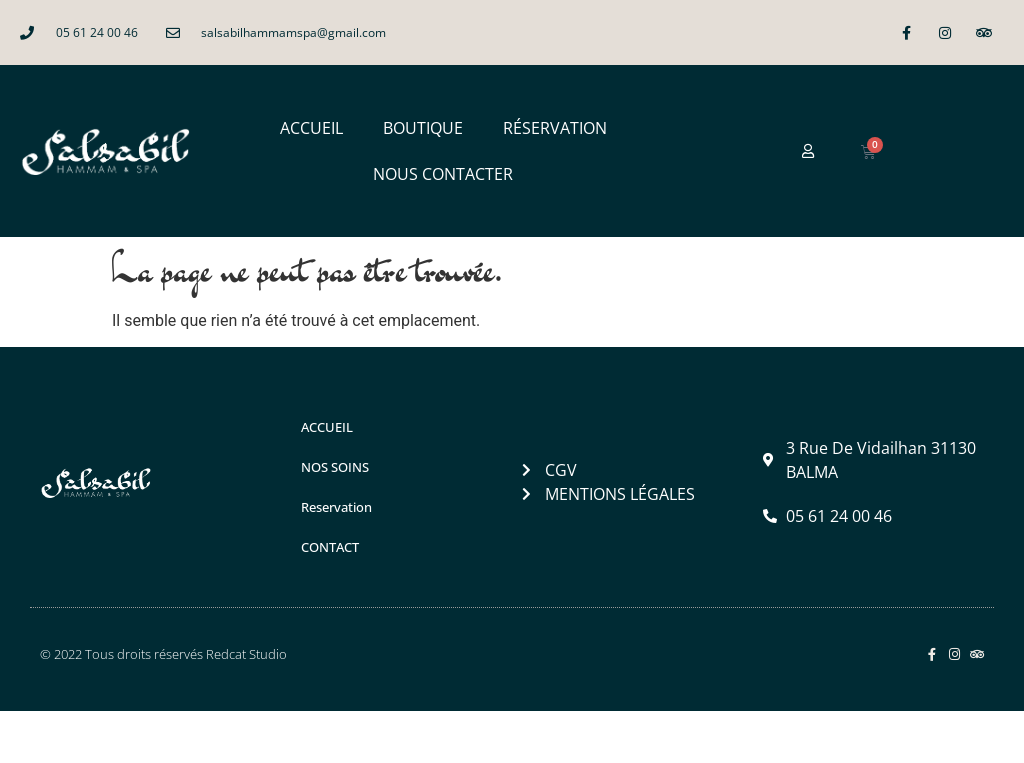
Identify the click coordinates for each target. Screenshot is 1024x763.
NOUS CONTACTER (443, 174)
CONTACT (330, 547)
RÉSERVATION (555, 128)
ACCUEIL (311, 128)
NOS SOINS (335, 467)
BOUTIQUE (423, 128)
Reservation (336, 507)
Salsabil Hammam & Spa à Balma (266, 736)
